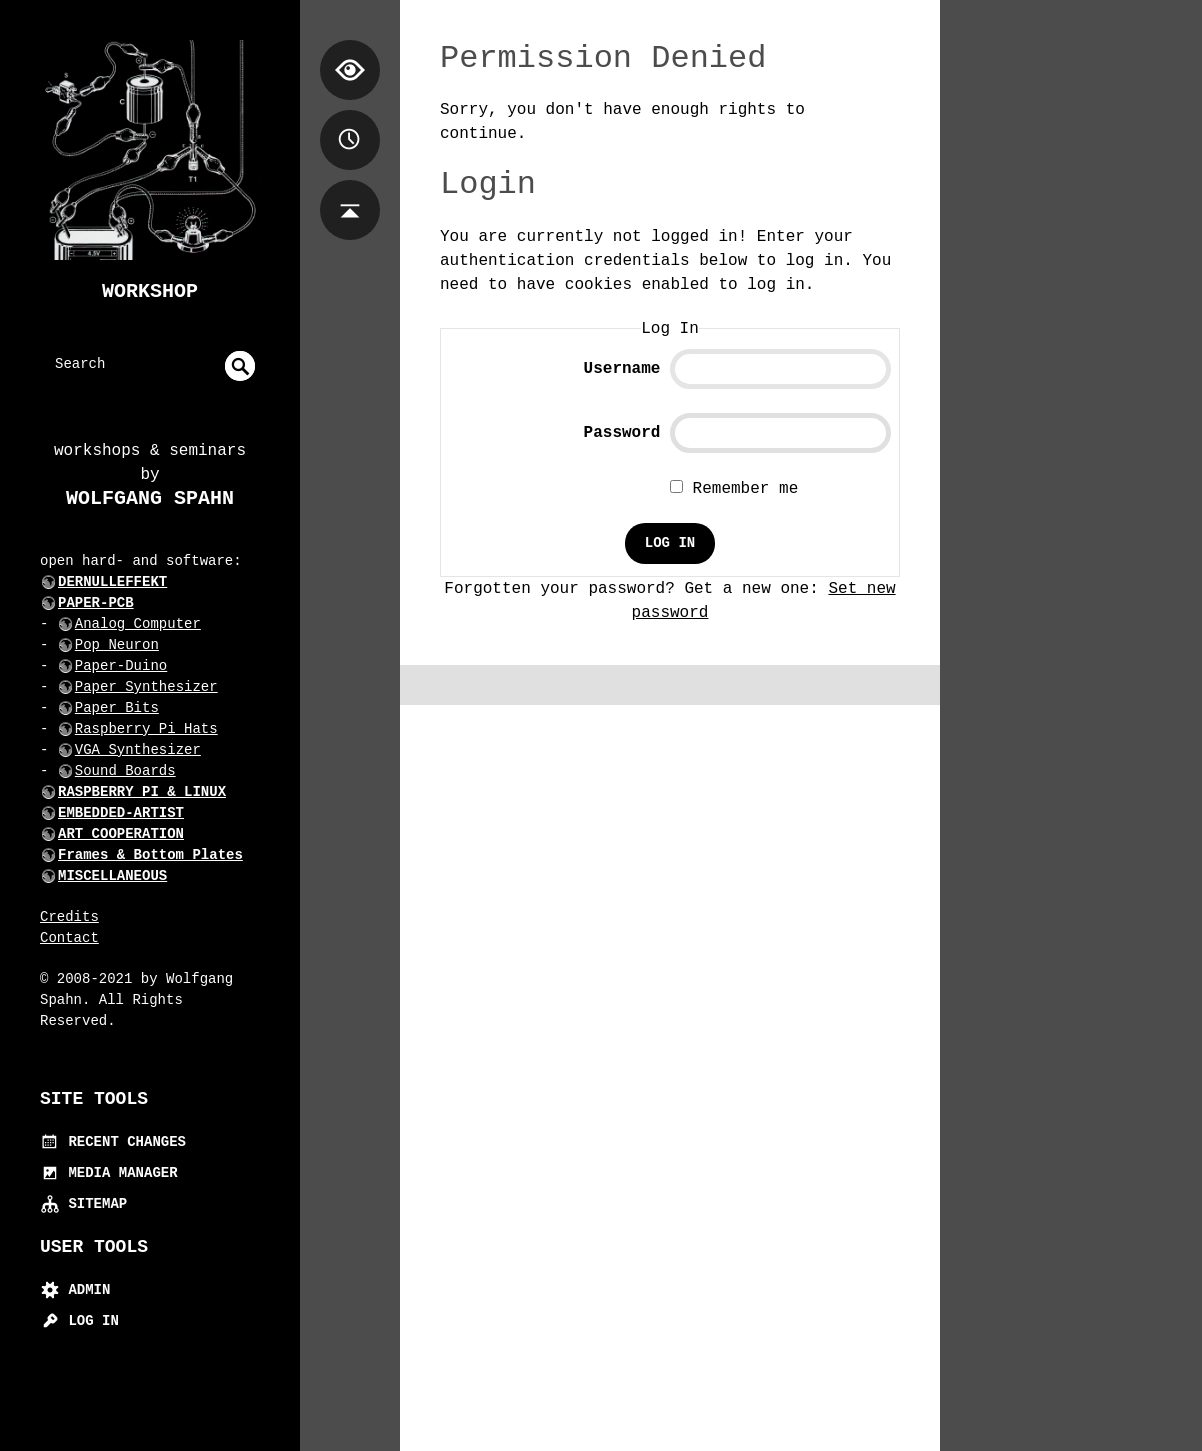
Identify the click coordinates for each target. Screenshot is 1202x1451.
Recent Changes (113, 1142)
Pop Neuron (117, 645)
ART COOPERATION (121, 834)
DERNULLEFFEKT (112, 582)
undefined (240, 366)
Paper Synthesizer (146, 687)
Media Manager (109, 1173)
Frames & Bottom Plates (150, 855)
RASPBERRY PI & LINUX (142, 792)
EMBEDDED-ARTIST (121, 813)
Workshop (150, 291)
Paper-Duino (121, 666)
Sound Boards (125, 771)
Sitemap (83, 1204)
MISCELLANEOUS (112, 876)
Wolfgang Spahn (150, 498)
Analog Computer (138, 624)
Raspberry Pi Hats (146, 729)
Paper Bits (117, 708)
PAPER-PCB (96, 603)
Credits (69, 917)
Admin (75, 1290)
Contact (69, 938)
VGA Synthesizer (138, 750)
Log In (79, 1321)
